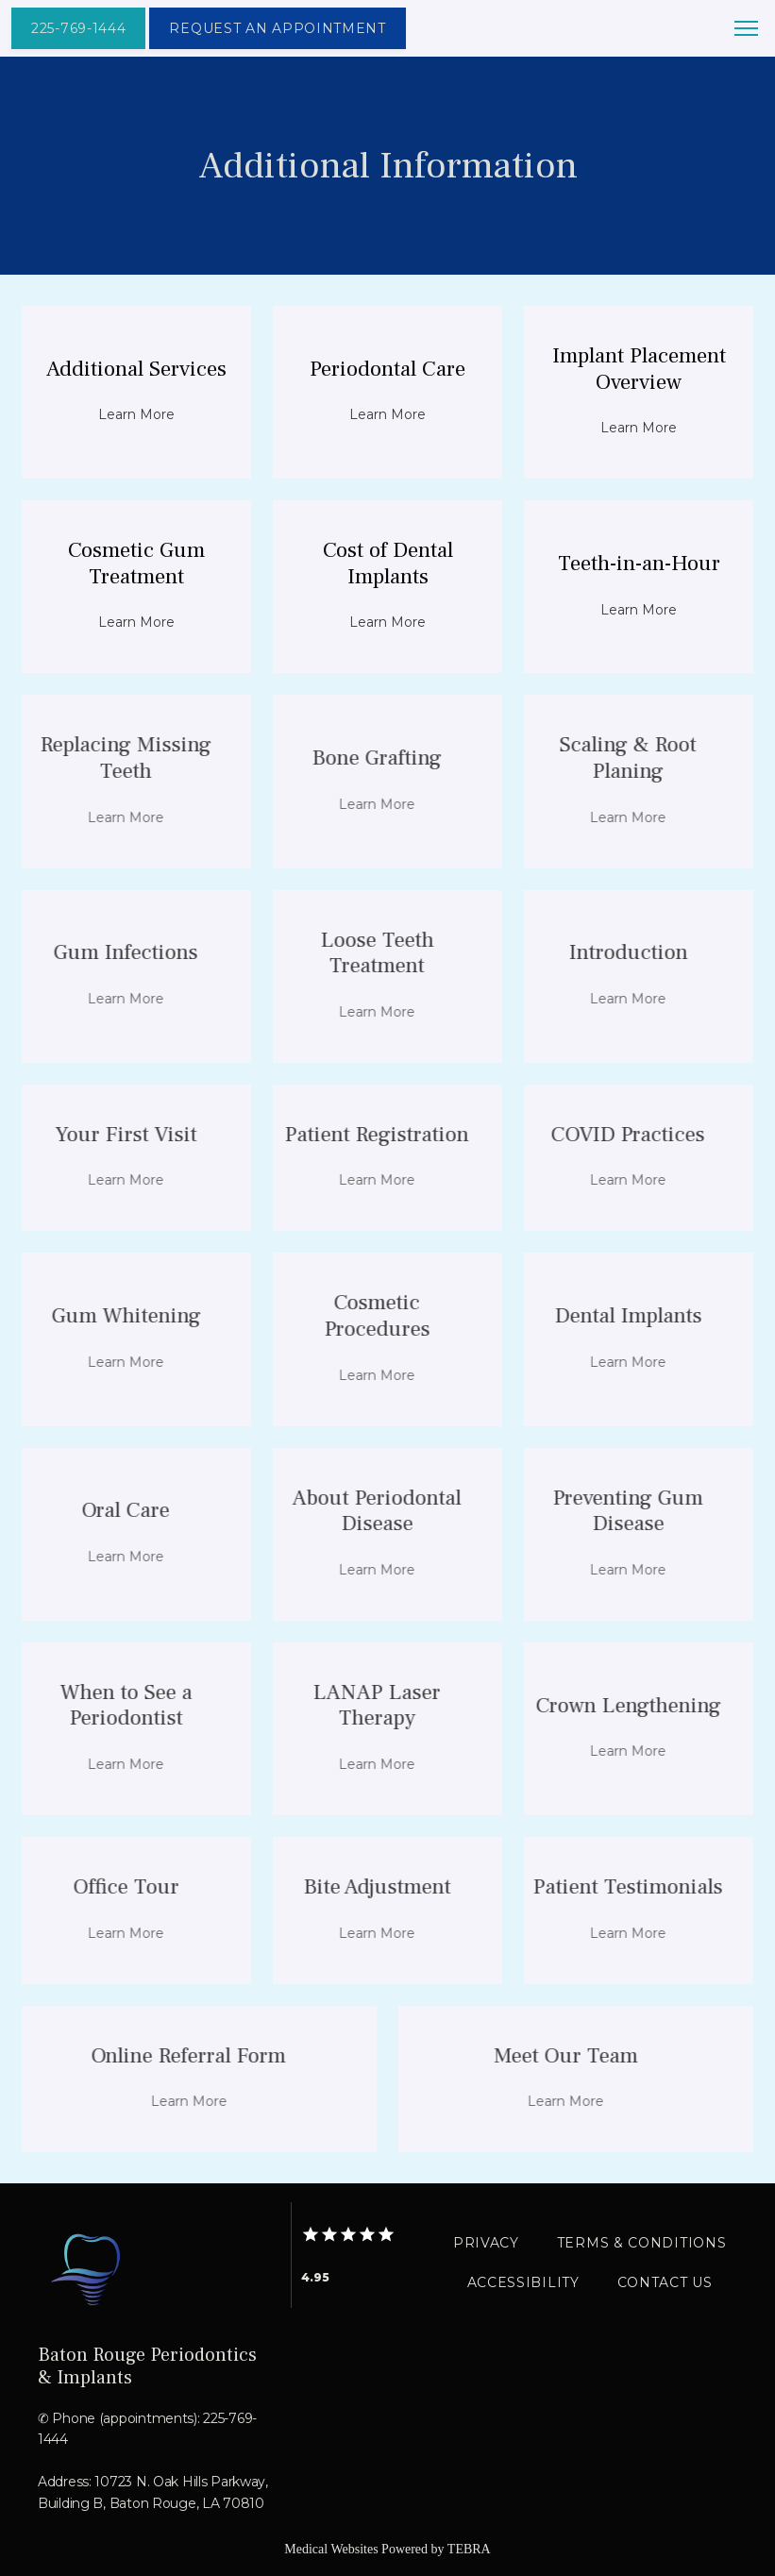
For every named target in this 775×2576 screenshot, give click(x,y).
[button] (747, 30)
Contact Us (665, 2282)
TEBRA (469, 2549)
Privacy (486, 2242)
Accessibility (523, 2282)
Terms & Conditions (642, 2242)
